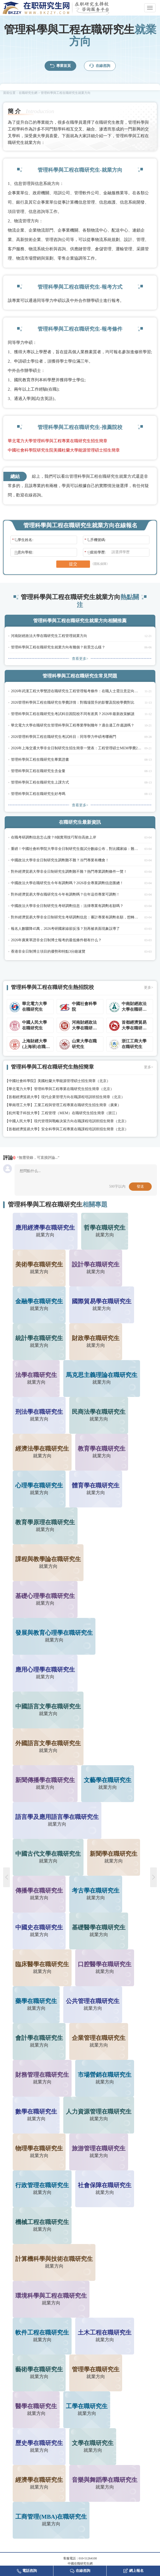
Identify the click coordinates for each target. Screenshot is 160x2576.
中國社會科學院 (84, 1006)
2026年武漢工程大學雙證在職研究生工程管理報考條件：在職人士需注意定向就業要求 (76, 691)
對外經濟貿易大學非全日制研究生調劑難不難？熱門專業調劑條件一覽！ (69, 872)
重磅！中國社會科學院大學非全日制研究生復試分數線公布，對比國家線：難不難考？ (76, 849)
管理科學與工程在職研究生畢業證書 (40, 759)
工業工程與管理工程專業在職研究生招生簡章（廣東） (77, 1105)
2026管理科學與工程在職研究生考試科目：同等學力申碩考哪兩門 (63, 737)
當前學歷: (95, 552)
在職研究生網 (28, 93)
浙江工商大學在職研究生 (134, 1044)
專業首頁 (60, 66)
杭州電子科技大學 (23, 1113)
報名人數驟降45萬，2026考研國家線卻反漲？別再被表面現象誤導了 (65, 929)
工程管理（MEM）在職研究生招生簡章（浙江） (80, 1113)
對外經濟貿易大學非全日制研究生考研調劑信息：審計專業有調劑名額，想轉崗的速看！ (76, 917)
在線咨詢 (99, 66)
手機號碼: (95, 540)
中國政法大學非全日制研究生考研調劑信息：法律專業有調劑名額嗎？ (67, 906)
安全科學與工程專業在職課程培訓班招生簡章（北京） (84, 1129)
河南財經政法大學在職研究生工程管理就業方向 (49, 636)
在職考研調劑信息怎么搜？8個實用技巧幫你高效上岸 (53, 837)
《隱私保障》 (100, 564)
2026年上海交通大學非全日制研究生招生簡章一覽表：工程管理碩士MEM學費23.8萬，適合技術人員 (76, 748)
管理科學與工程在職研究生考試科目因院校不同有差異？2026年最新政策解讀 (72, 714)
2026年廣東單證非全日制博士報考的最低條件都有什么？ (56, 940)
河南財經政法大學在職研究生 (84, 1025)
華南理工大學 (19, 1105)
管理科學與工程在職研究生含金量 (38, 771)
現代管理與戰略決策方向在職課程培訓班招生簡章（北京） (81, 1121)
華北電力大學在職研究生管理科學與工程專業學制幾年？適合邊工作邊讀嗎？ (72, 725)
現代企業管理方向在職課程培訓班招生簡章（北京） (83, 1097)
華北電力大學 (19, 1089)
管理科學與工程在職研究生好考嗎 (38, 794)
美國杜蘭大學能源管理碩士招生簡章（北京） (74, 1081)
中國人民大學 (19, 1121)
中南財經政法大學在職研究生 (134, 1006)
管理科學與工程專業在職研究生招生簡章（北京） (74, 1089)
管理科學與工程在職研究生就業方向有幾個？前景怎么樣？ (58, 647)
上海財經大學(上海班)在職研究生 (36, 1044)
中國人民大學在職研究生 (34, 1025)
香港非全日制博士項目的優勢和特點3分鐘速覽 (48, 951)
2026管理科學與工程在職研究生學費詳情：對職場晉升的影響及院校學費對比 (72, 702)
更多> (148, 987)
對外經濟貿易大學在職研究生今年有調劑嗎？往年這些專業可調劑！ (65, 894)
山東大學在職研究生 (84, 1044)
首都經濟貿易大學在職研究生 (134, 1025)
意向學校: (22, 552)
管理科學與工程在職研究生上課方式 (40, 782)
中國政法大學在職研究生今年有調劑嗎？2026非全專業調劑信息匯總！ (67, 883)
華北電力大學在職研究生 (34, 1006)
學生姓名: (22, 540)
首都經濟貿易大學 (23, 1097)
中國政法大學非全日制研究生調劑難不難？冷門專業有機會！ (60, 860)
